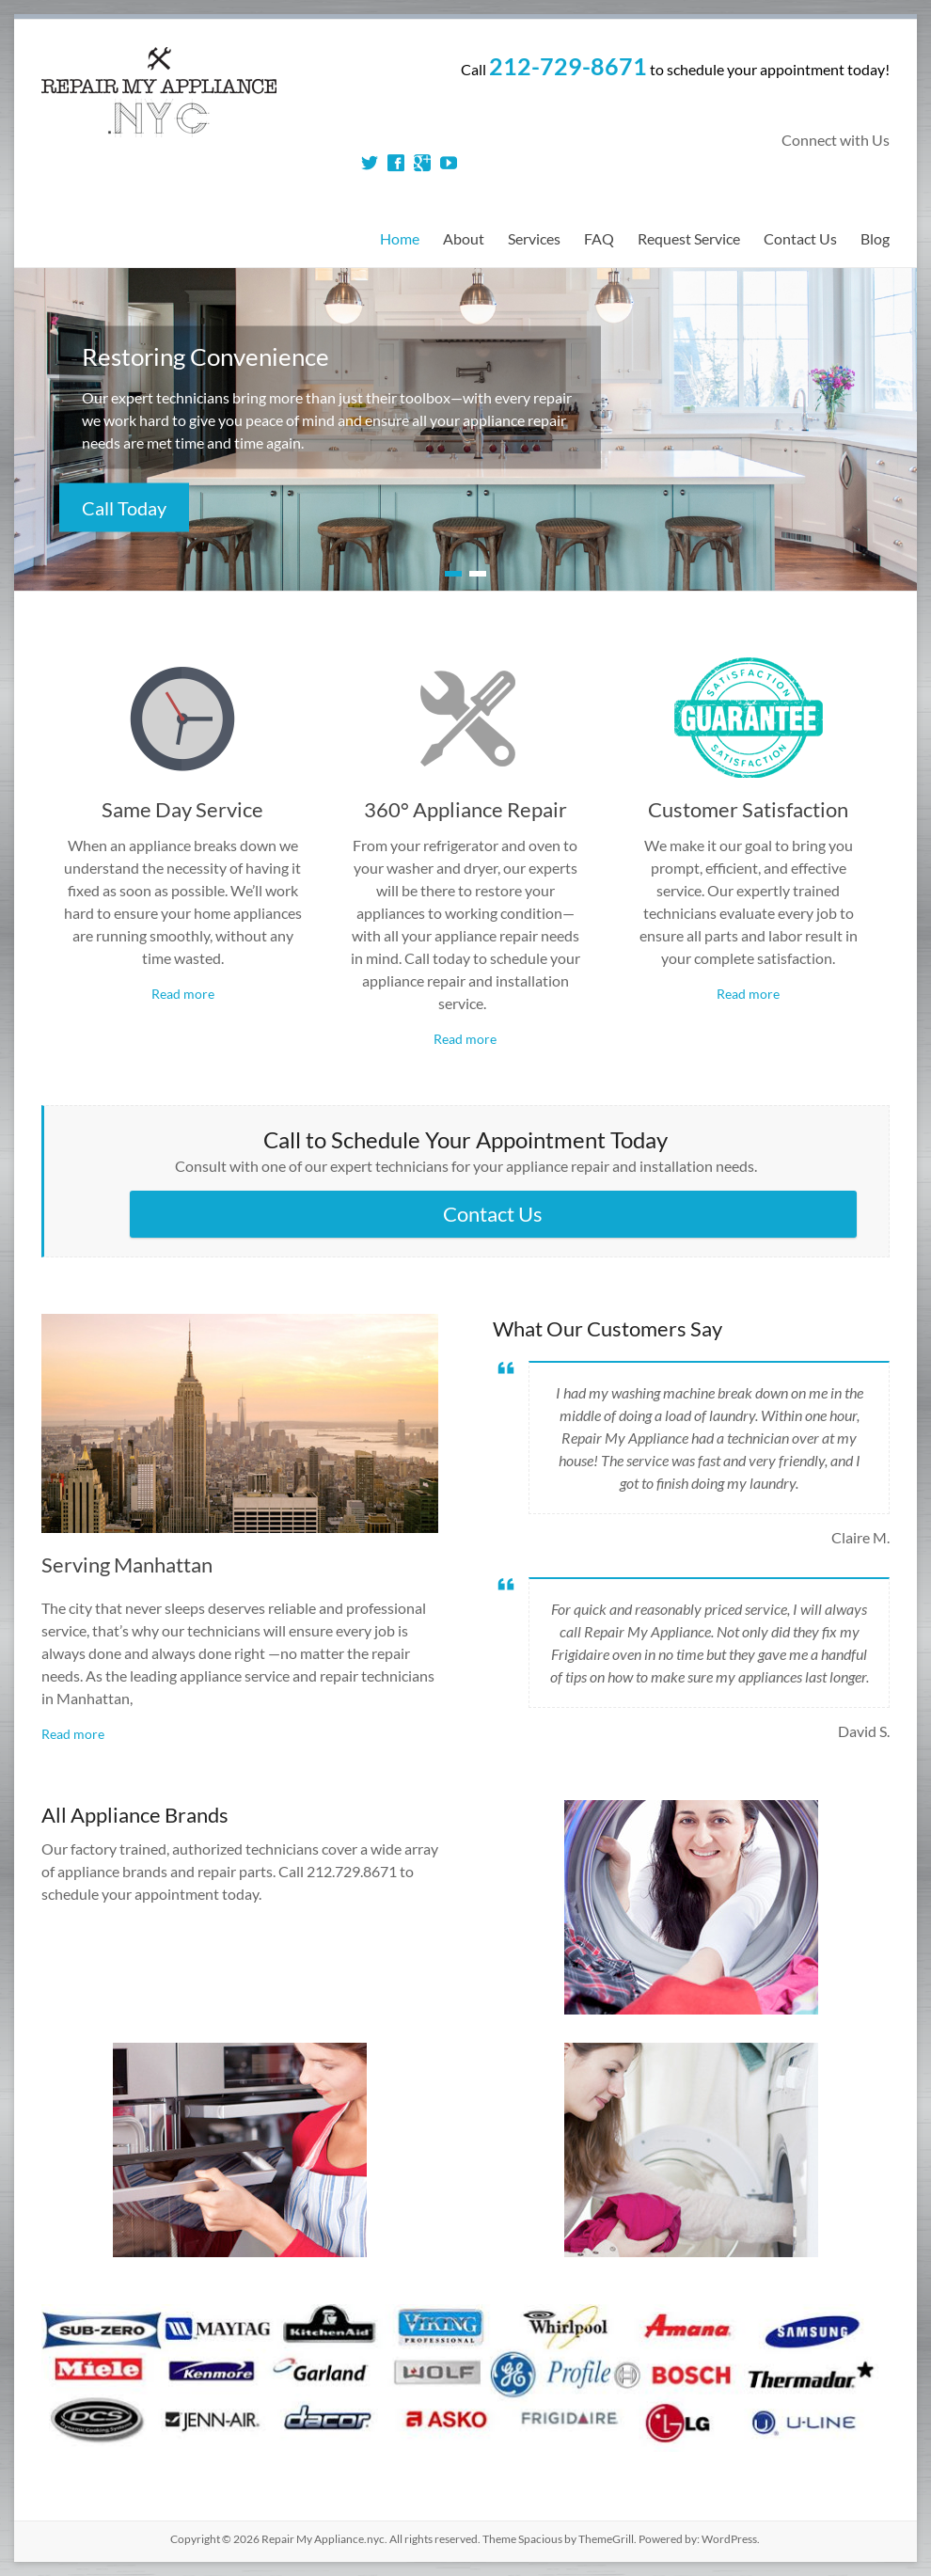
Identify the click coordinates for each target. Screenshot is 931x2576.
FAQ (599, 238)
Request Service (689, 238)
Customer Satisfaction (748, 809)
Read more (182, 994)
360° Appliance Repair (465, 809)
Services (534, 238)
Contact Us (800, 238)
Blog (875, 238)
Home (399, 238)
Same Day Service (182, 809)
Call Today (124, 508)
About (463, 238)
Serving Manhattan (127, 1564)
